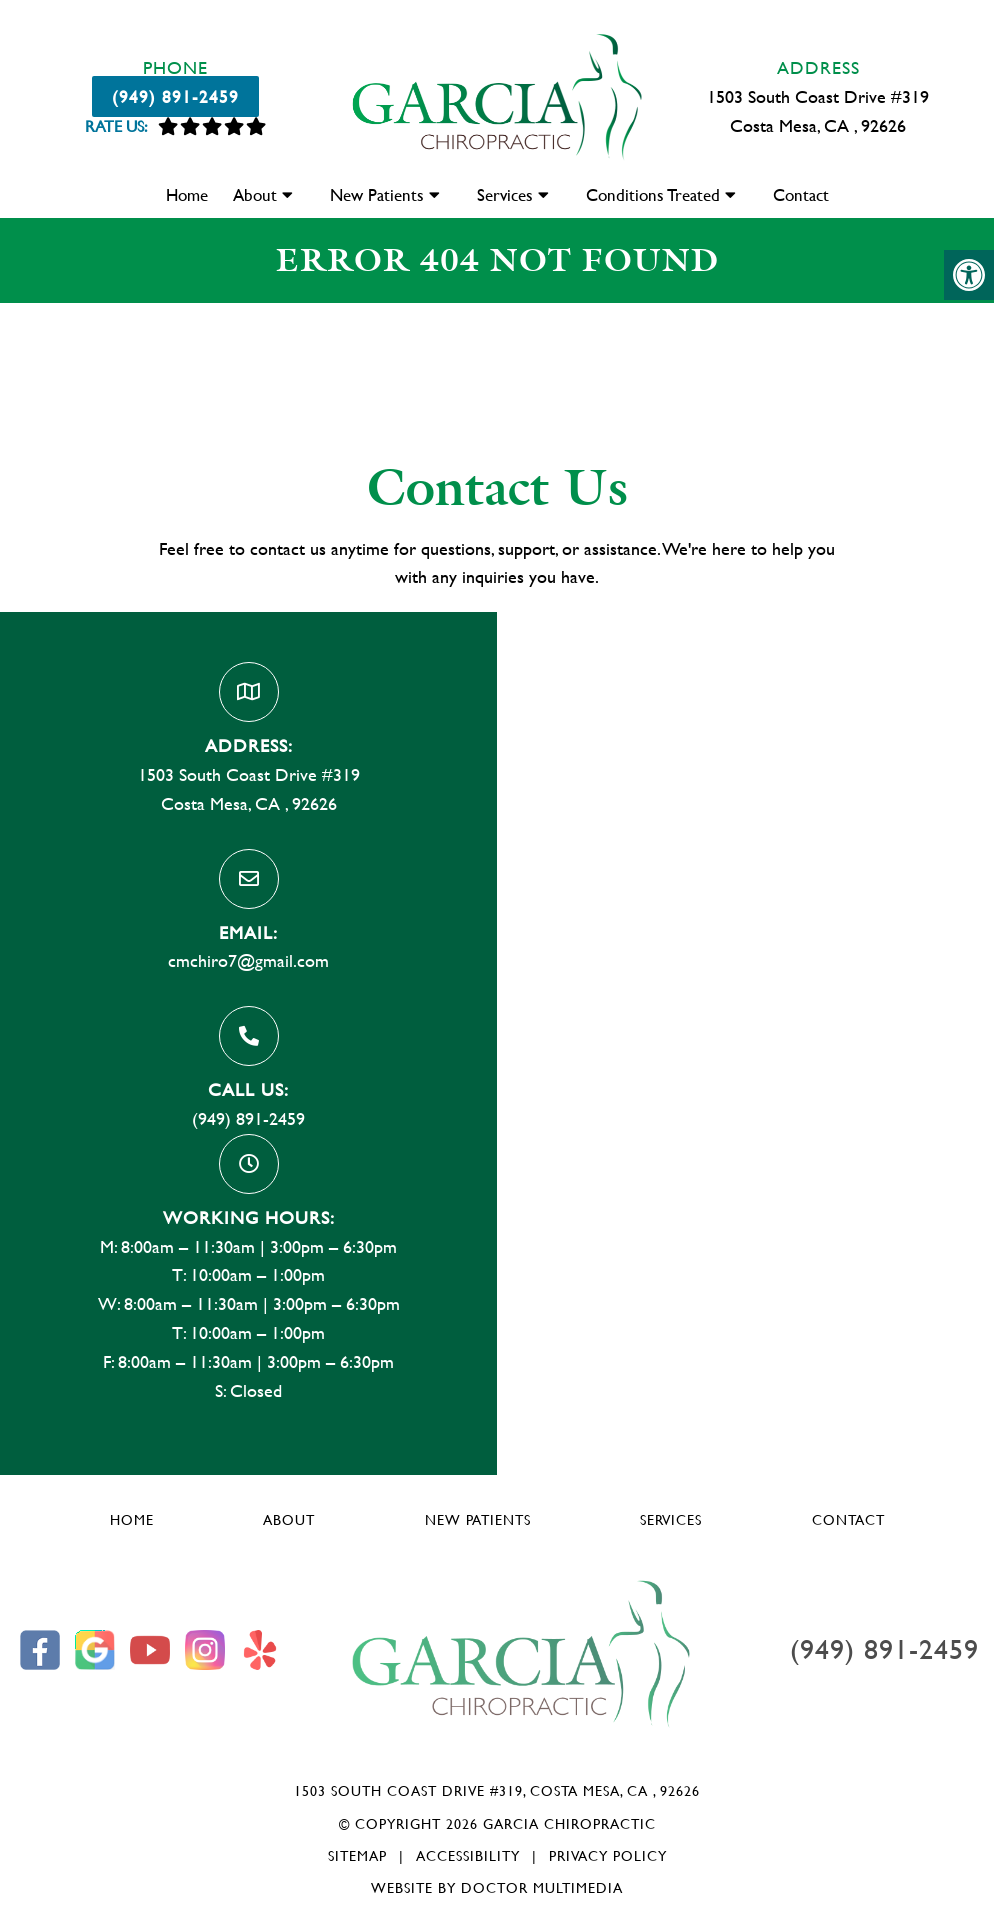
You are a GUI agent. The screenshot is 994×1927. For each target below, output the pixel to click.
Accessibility (468, 1855)
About (255, 194)
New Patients (377, 194)
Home (187, 194)
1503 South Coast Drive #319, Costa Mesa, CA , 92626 (497, 1790)
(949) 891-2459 (175, 96)
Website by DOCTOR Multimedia (497, 1887)
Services (505, 194)
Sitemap (357, 1855)
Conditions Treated (653, 194)
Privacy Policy (608, 1855)
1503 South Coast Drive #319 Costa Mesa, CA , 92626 (818, 111)
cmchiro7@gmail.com (248, 960)
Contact (801, 194)
